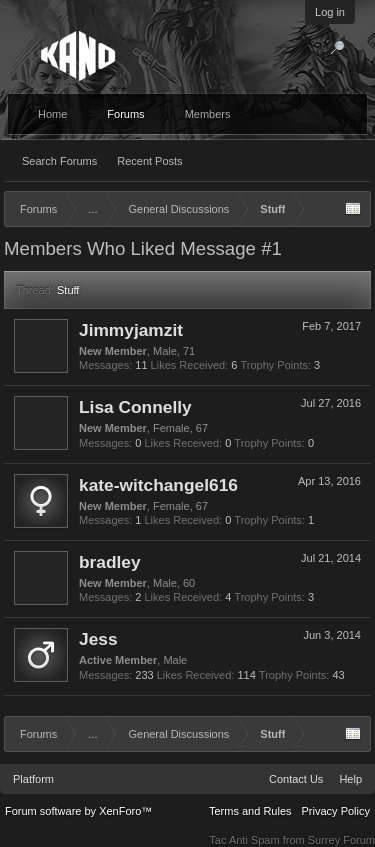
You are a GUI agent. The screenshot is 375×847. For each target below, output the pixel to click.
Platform (33, 779)
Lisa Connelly (135, 407)
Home (52, 114)
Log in (330, 12)
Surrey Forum (341, 840)
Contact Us (296, 779)
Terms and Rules (250, 811)
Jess (98, 639)
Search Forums (59, 161)
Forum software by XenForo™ (78, 811)
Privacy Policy (336, 811)
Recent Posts (149, 161)
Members (208, 114)
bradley (110, 562)
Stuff (68, 290)
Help (350, 779)
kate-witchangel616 (158, 485)
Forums (125, 114)
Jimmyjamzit (131, 330)
